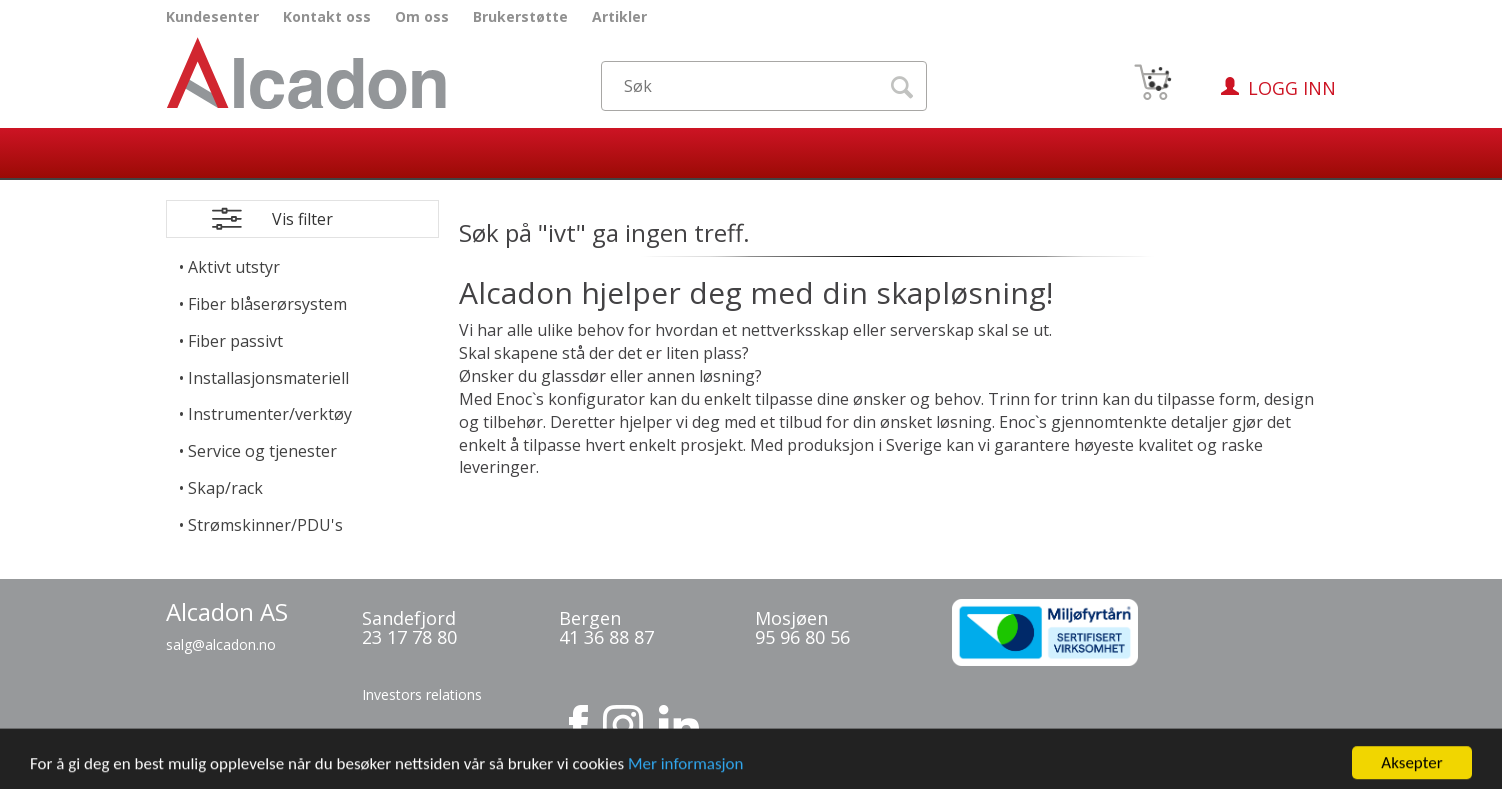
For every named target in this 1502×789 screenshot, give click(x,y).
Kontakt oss (327, 16)
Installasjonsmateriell (268, 378)
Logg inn (1292, 88)
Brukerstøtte (520, 16)
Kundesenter (212, 16)
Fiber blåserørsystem (267, 304)
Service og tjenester (262, 451)
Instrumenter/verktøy (270, 414)
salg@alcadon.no (221, 644)
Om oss (422, 16)
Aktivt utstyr (234, 267)
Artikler (619, 16)
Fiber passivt (235, 341)
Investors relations (422, 694)
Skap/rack (225, 488)
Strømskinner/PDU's (265, 525)
